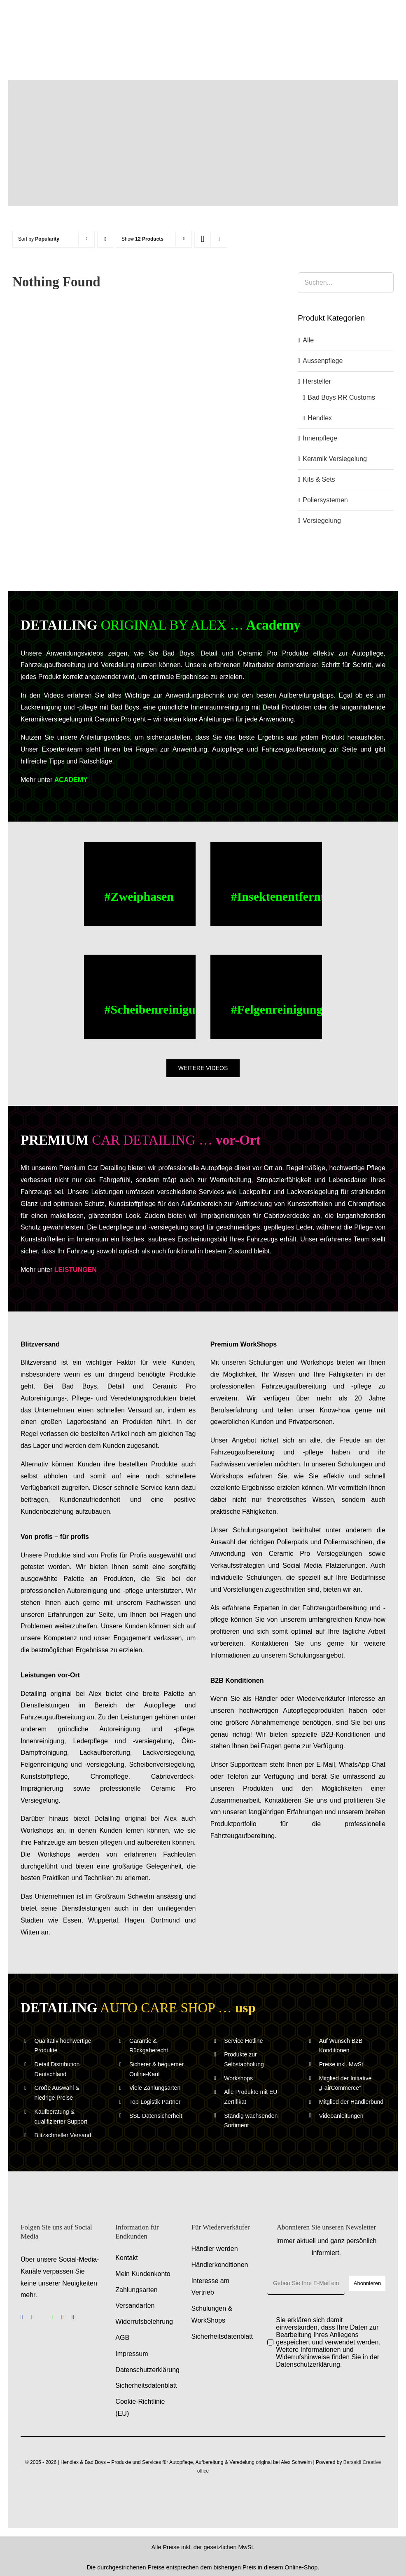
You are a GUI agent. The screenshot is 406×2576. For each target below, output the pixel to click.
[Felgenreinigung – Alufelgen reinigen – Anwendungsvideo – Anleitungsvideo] (266, 997)
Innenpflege (320, 438)
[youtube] (62, 2317)
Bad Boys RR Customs (341, 397)
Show (142, 239)
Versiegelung (322, 520)
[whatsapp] (52, 2317)
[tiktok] (73, 2317)
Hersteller (317, 381)
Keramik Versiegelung (335, 458)
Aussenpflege (323, 360)
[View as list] (219, 239)
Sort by (38, 239)
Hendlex (320, 418)
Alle (308, 340)
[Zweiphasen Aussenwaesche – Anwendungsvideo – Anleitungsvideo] (140, 884)
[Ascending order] (105, 239)
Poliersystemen (325, 499)
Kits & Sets (319, 479)
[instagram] (32, 2317)
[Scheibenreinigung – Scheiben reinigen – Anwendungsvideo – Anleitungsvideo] (140, 997)
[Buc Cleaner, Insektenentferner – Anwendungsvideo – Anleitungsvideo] (266, 884)
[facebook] (22, 2317)
